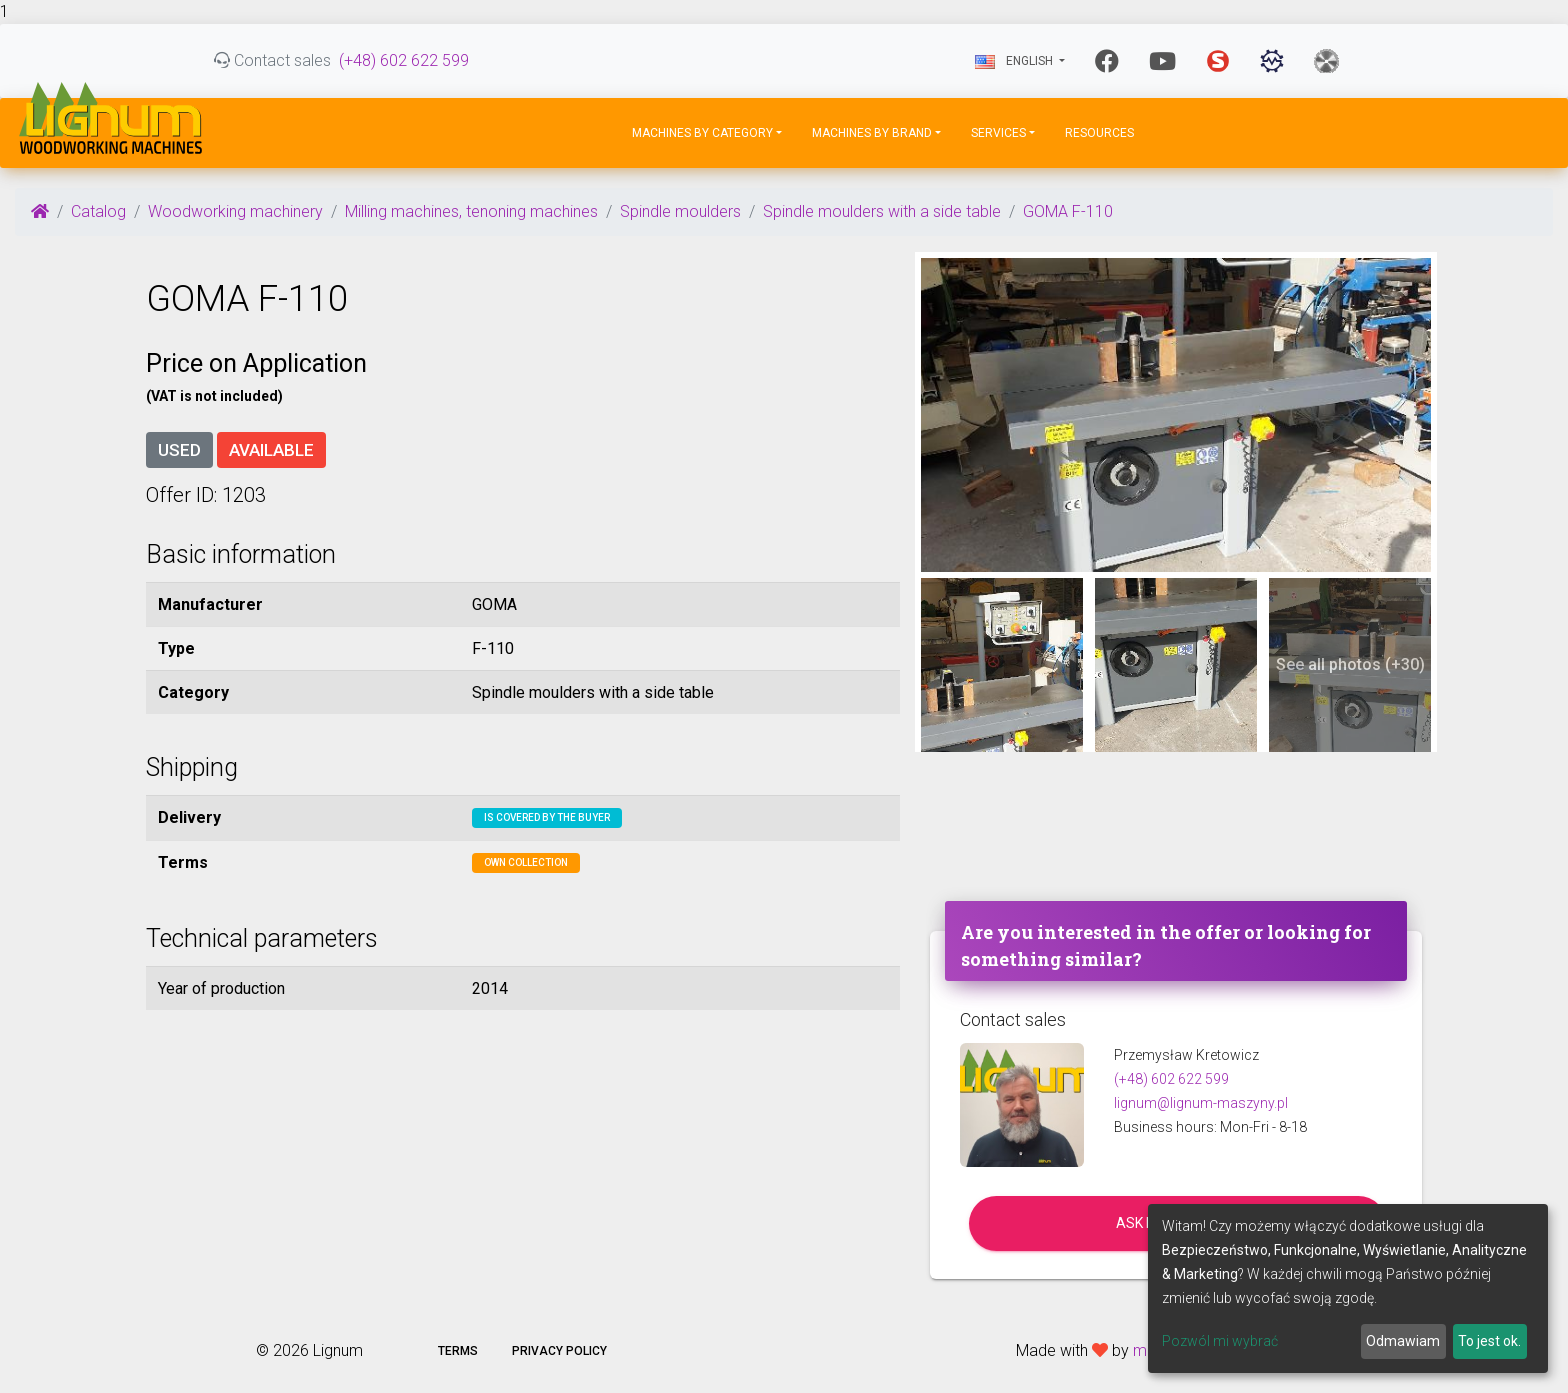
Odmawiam (1403, 1341)
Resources (1099, 133)
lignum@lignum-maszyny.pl (1201, 1103)
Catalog (98, 211)
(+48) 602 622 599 (404, 60)
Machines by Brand (872, 133)
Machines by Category (702, 133)
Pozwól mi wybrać (1220, 1341)
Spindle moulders (680, 211)
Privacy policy (559, 1351)
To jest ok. (1489, 1341)
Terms (458, 1351)
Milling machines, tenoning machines (471, 211)
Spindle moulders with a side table (882, 211)
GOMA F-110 (1068, 211)
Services (998, 133)
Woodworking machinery (235, 211)
